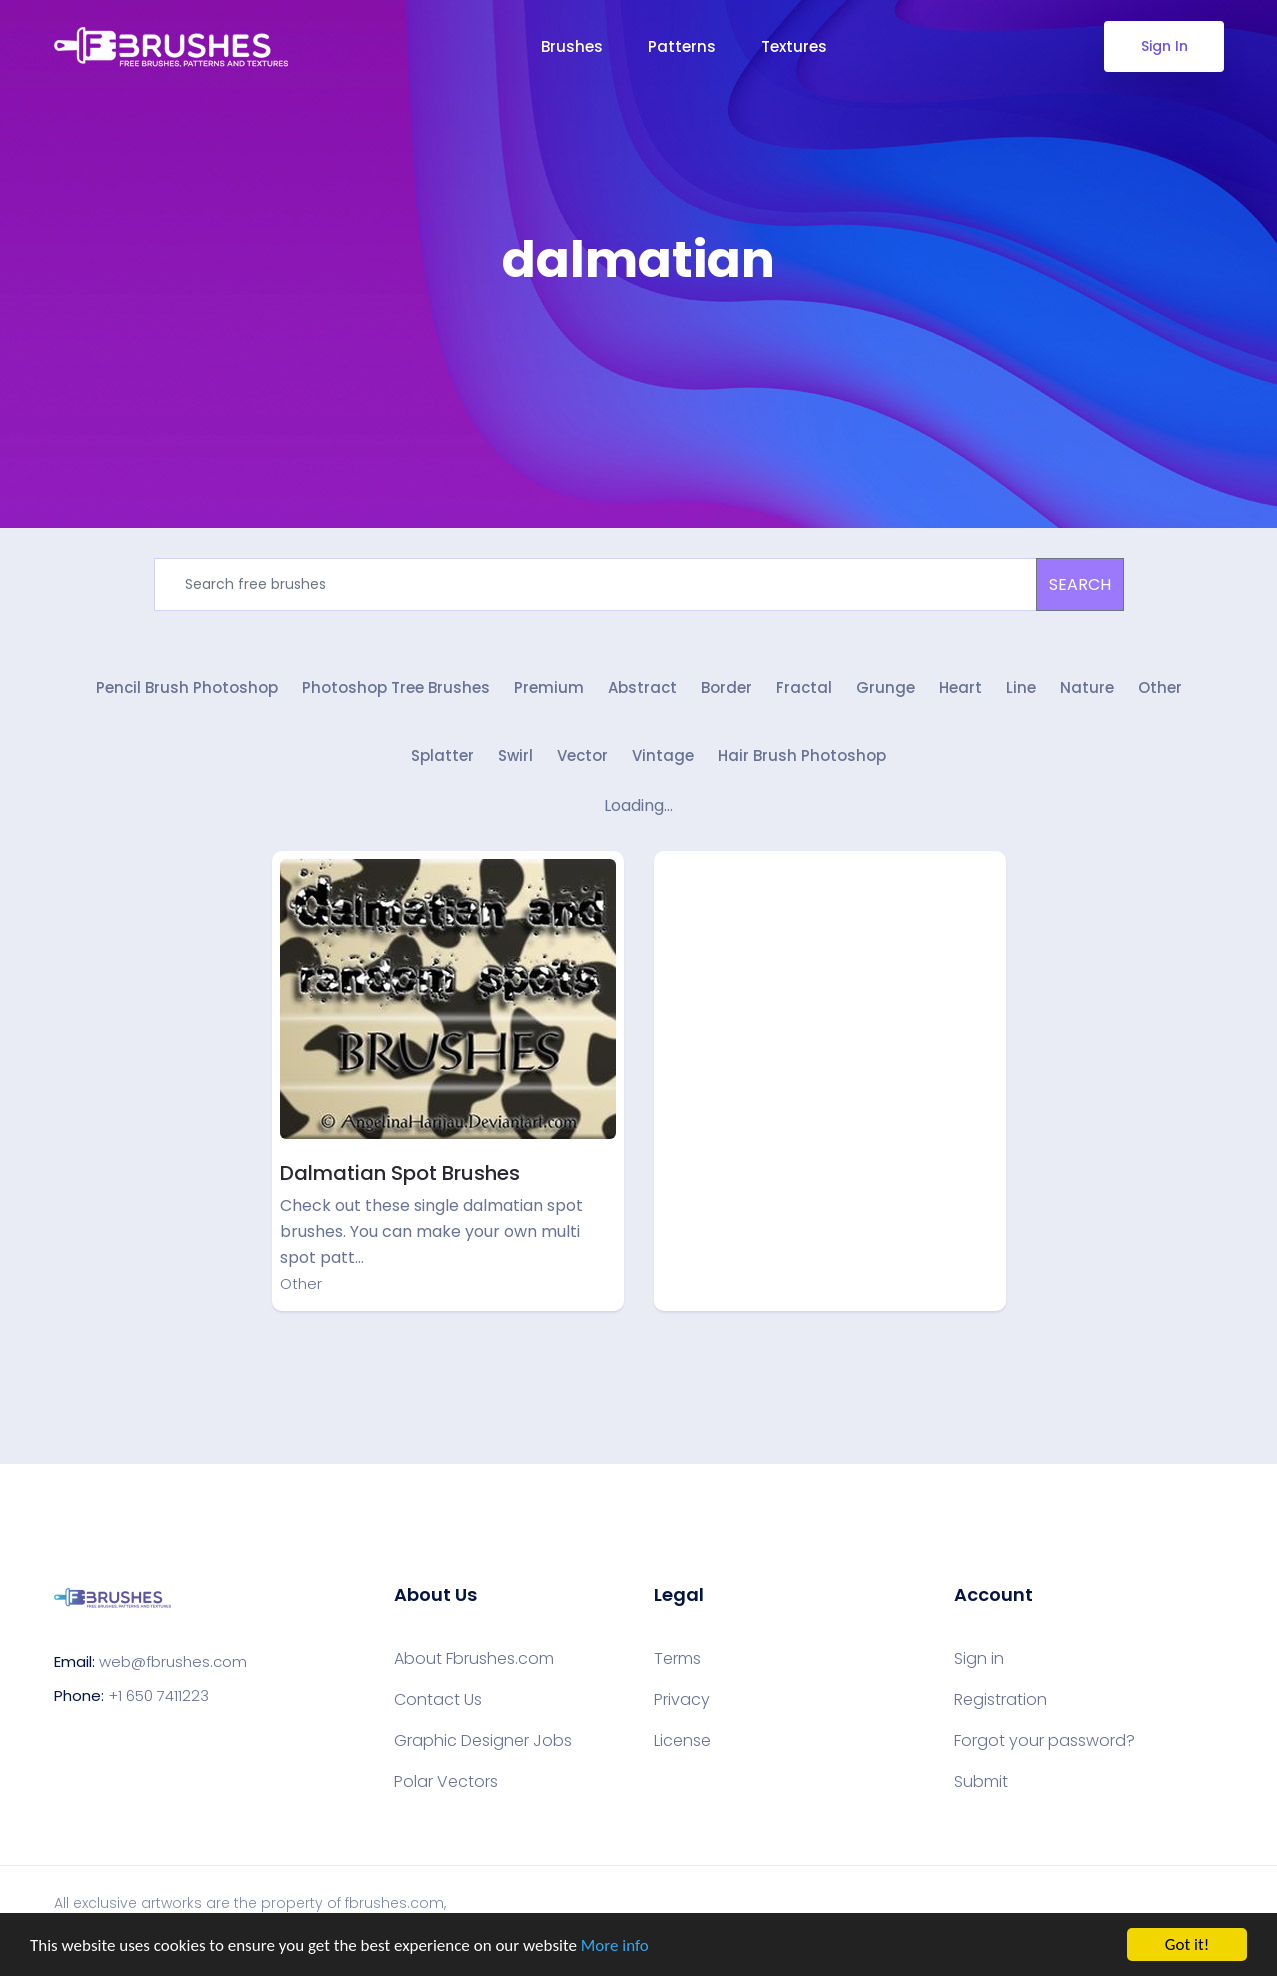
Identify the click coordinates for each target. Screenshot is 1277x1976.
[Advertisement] (639, 350)
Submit (981, 1782)
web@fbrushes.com (173, 1661)
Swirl (515, 755)
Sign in (979, 1659)
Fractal (804, 687)
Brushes (572, 46)
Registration (1000, 1700)
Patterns (682, 46)
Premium (549, 687)
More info (615, 1945)
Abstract (642, 687)
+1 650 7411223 (158, 1695)
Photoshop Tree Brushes (396, 687)
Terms (677, 1659)
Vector (582, 755)
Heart (960, 687)
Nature (1087, 687)
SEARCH (1080, 584)
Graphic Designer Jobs (483, 1741)
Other (1160, 687)
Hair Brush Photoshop (802, 755)
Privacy (682, 1700)
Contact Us (438, 1700)
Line (1021, 687)
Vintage (663, 755)
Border (726, 687)
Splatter (442, 755)
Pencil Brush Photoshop (187, 687)
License (682, 1741)
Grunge (885, 687)
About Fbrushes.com (474, 1659)
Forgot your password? (1044, 1741)
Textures (794, 46)
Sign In (1163, 46)
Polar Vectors (446, 1782)
